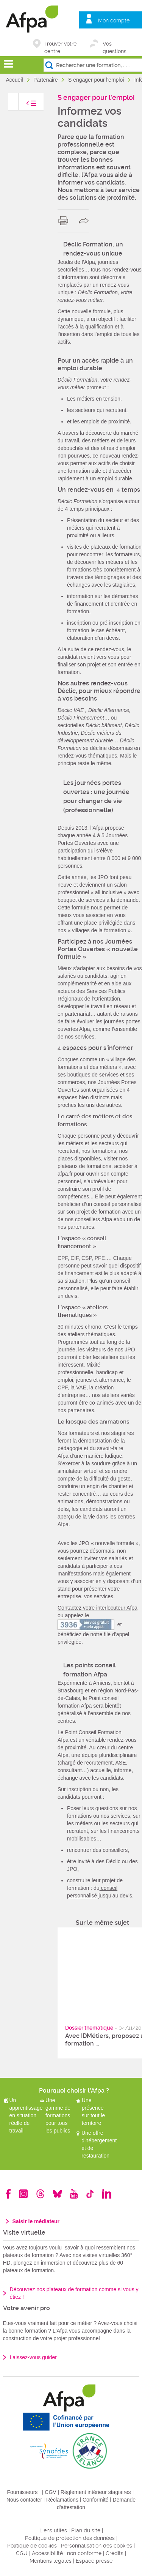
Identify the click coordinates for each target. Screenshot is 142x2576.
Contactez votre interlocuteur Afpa (97, 1608)
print (65, 220)
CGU (22, 2553)
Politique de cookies (32, 2546)
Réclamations (62, 2500)
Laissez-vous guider (33, 2357)
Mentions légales (51, 2561)
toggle (23, 105)
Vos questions (114, 44)
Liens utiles (53, 2530)
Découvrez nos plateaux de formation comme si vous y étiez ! (74, 2293)
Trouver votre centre (60, 44)
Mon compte (114, 20)
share (85, 220)
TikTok (90, 2194)
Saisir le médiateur (36, 2221)
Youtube (74, 2194)
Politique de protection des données (70, 2538)
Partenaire (46, 80)
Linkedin (106, 2194)
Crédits (114, 2553)
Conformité (95, 2500)
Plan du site (85, 2530)
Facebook (8, 2194)
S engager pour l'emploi (96, 80)
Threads (40, 2194)
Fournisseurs (22, 2492)
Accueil (15, 80)
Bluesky (57, 2194)
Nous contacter (24, 2500)
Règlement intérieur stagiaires (96, 2492)
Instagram (23, 2194)
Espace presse (94, 2561)
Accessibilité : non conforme (66, 2553)
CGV (50, 2492)
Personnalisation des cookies (96, 2546)
